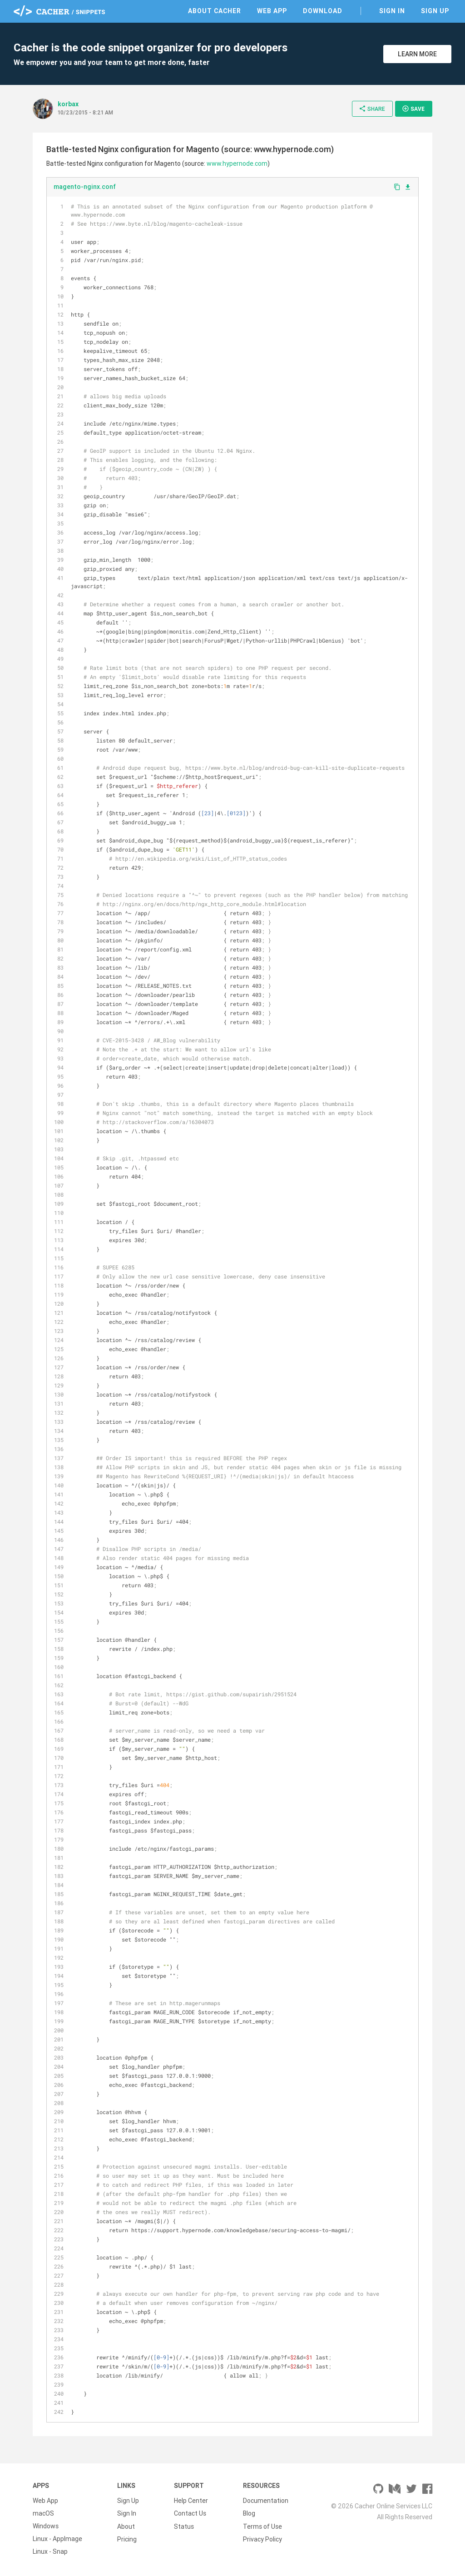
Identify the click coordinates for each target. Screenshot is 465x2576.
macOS (43, 2513)
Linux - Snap (50, 2551)
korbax (68, 104)
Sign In (392, 11)
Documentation (265, 2501)
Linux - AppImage (57, 2539)
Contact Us (190, 2513)
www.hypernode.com (237, 163)
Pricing (127, 2539)
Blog (249, 2513)
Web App (272, 11)
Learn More (417, 54)
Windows (46, 2526)
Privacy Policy (262, 2539)
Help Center (191, 2501)
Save (413, 108)
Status (184, 2526)
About (126, 2526)
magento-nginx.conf (85, 187)
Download (322, 11)
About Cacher (214, 11)
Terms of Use (262, 2526)
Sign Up (435, 11)
